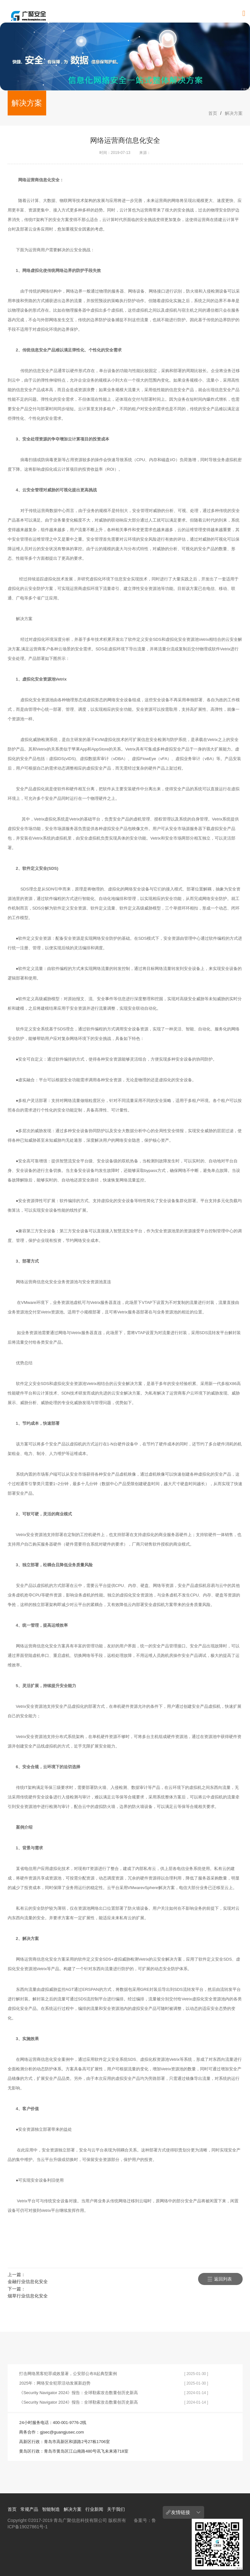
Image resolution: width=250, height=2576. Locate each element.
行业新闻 (94, 2509)
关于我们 (116, 2509)
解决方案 (234, 113)
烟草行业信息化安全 (28, 2295)
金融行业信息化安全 (28, 2281)
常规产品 (29, 2509)
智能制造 (51, 2509)
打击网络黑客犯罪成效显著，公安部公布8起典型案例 (68, 2373)
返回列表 (223, 2279)
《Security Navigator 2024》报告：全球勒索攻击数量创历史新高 (78, 2392)
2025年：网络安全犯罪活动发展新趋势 (54, 2383)
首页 (212, 113)
